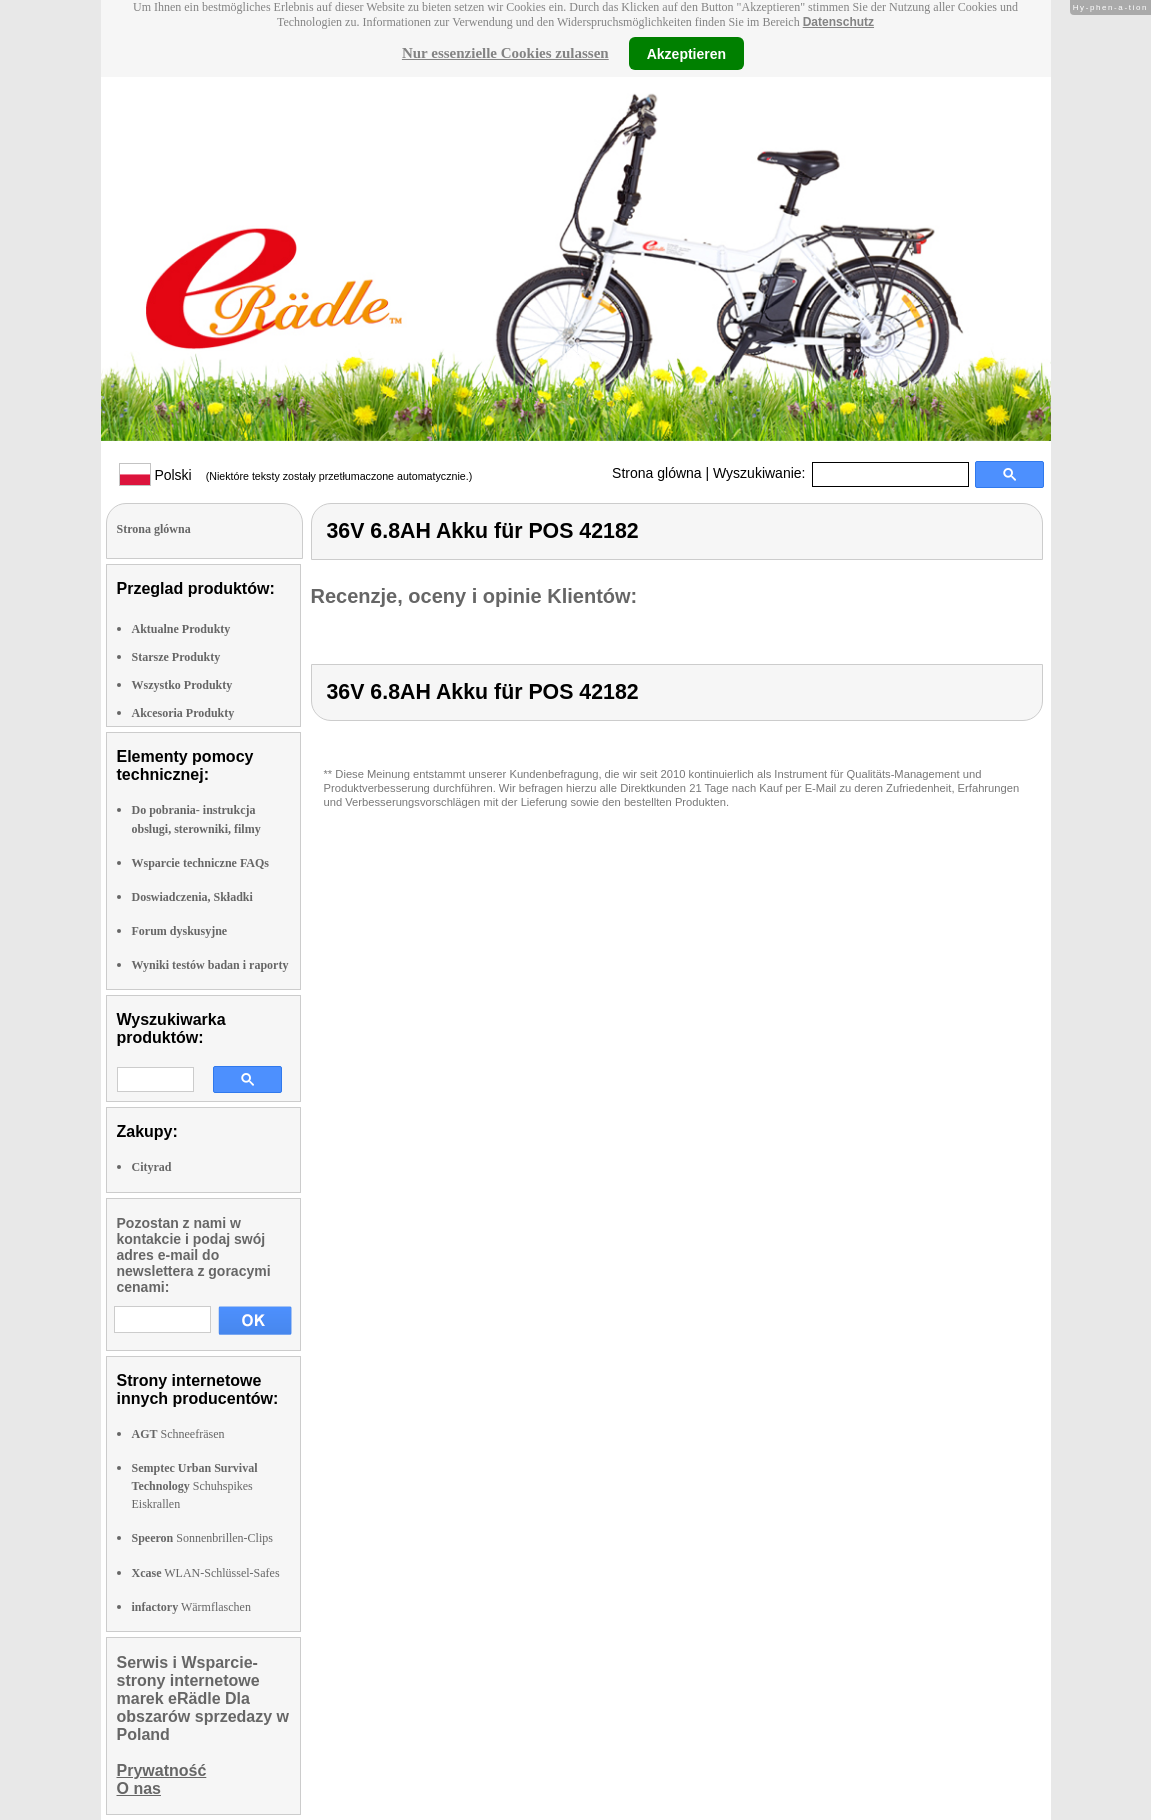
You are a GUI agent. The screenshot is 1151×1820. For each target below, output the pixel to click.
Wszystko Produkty (182, 685)
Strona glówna (657, 473)
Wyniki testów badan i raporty (210, 965)
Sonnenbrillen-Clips (202, 1538)
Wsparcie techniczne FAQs (201, 863)
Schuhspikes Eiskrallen (195, 1486)
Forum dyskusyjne (180, 931)
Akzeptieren (686, 53)
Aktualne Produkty (181, 629)
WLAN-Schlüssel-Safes (206, 1573)
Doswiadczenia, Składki (192, 897)
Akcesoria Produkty (183, 713)
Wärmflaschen (191, 1607)
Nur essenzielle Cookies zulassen (505, 53)
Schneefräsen (178, 1434)
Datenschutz (838, 22)
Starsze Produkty (176, 657)
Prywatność (162, 1770)
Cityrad (152, 1167)
